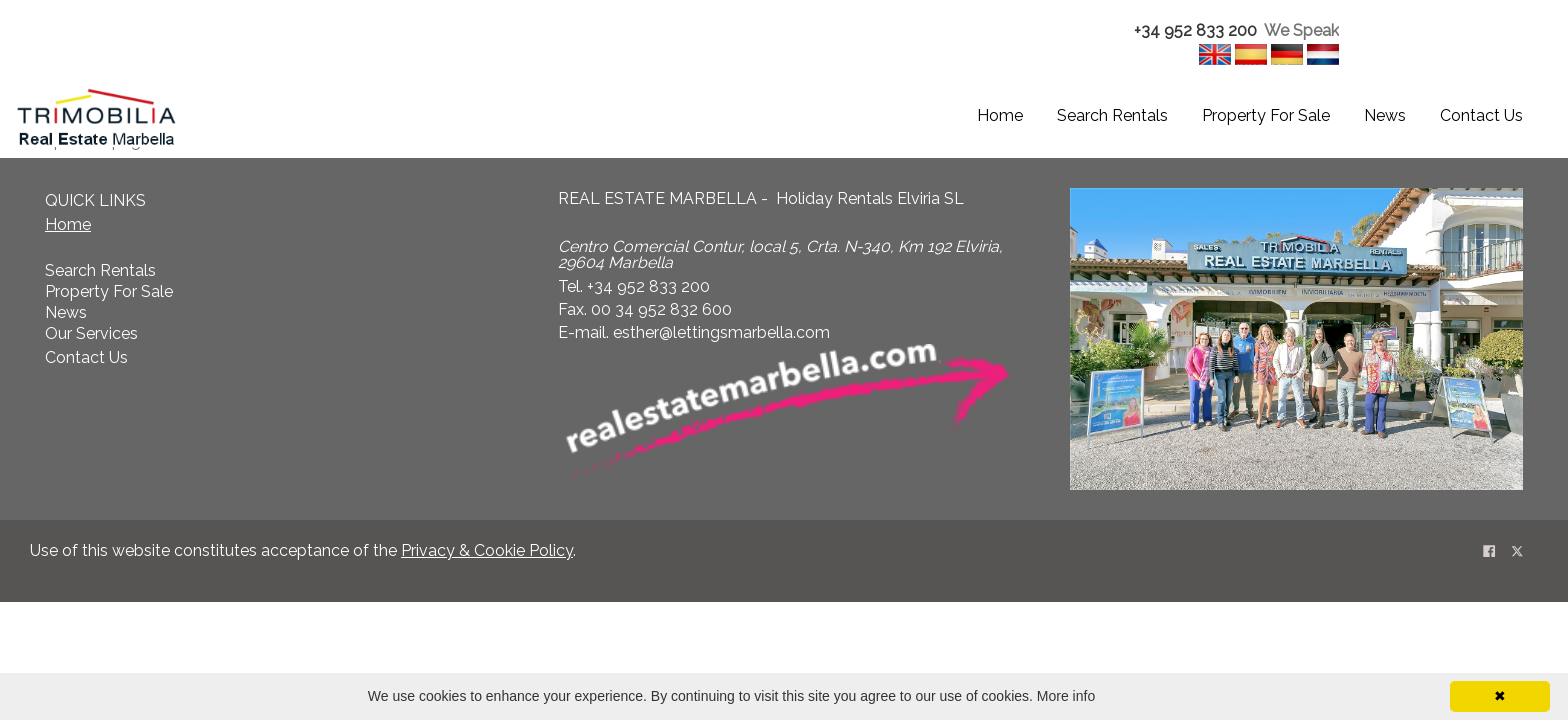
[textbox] (1211, 31)
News (1385, 115)
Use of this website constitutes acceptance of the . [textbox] (303, 550)
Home (1000, 115)
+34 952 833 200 (1195, 30)
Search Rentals (1112, 115)
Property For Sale (1266, 115)
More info (1066, 696)
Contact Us (1481, 115)
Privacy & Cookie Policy (487, 550)
